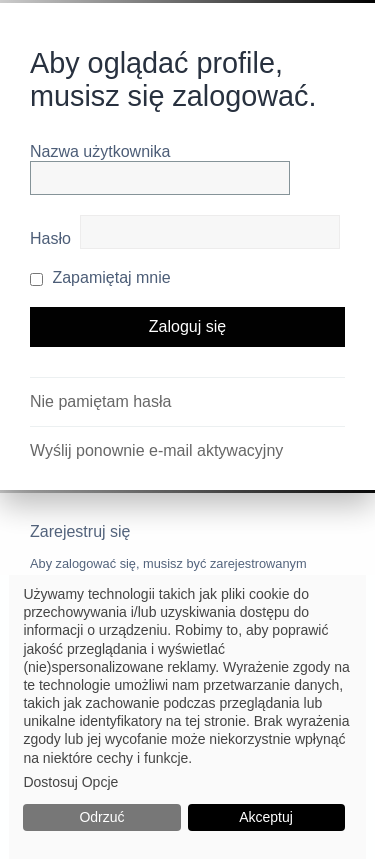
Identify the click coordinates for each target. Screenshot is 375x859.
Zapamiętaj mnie (100, 277)
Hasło (50, 238)
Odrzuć (101, 817)
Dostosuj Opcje (70, 782)
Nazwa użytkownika (100, 151)
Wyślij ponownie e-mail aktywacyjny (156, 450)
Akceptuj (266, 817)
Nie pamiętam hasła (100, 401)
